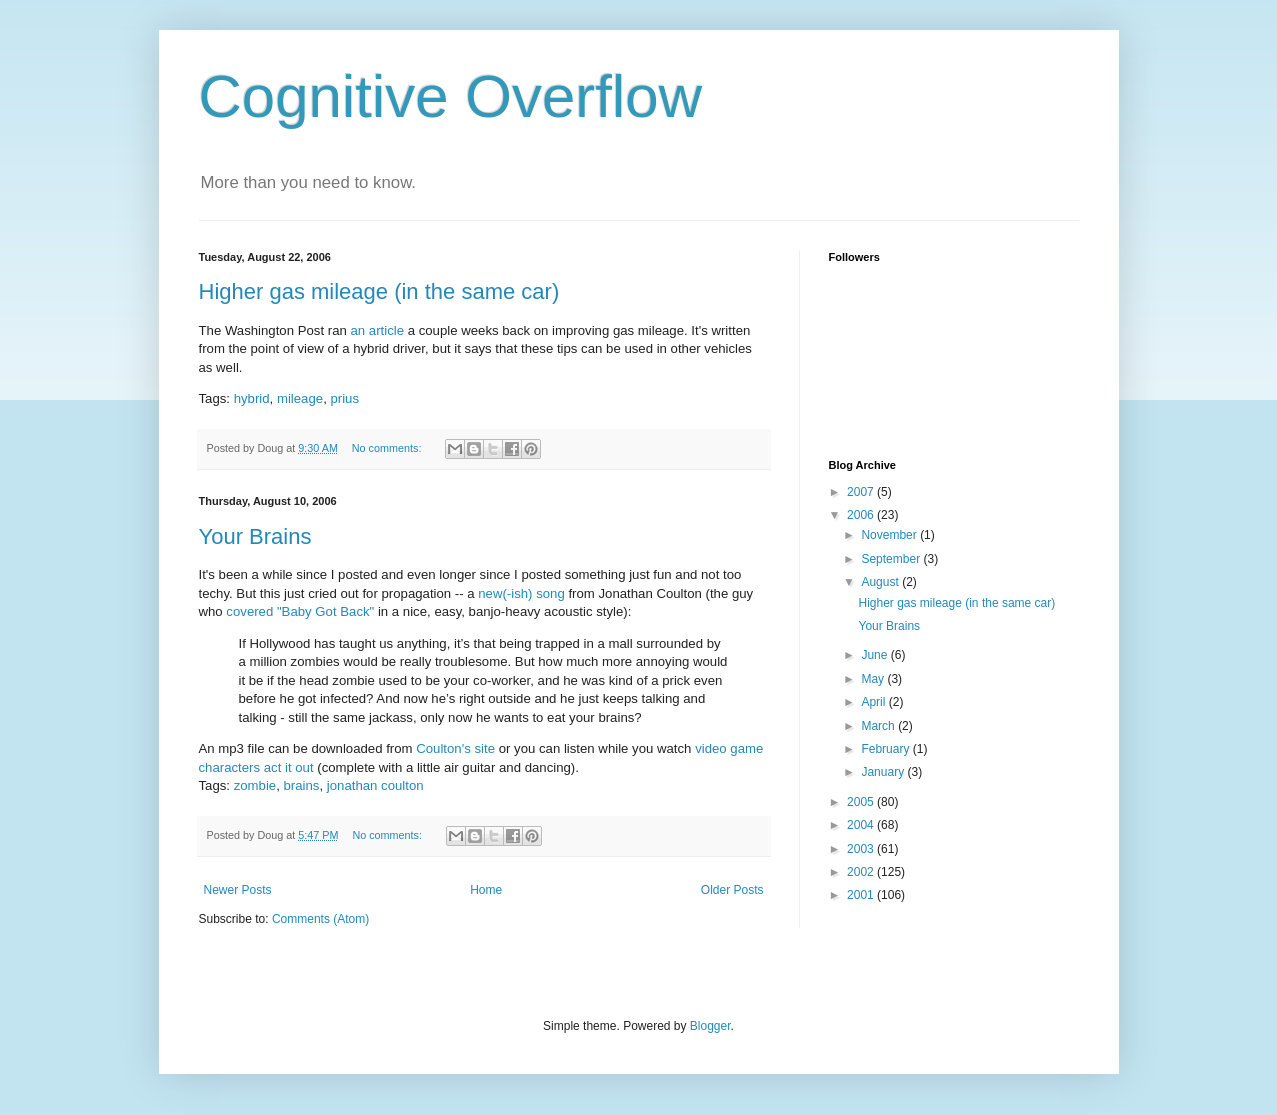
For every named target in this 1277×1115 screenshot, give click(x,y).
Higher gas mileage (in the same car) (379, 291)
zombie (255, 785)
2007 (862, 492)
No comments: (388, 448)
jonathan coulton (375, 785)
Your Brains (255, 536)
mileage (300, 398)
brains (302, 785)
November (890, 535)
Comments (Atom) (320, 919)
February (886, 749)
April (874, 702)
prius (344, 398)
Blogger (710, 1026)
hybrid (252, 398)
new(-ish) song (521, 593)
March (879, 726)
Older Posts (732, 890)
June (875, 655)
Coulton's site (455, 748)
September (892, 559)
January (884, 772)
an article (377, 330)
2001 (862, 895)
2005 (862, 802)
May (874, 679)
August (881, 582)
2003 (862, 849)
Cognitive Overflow (451, 96)
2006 (862, 515)
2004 (862, 825)
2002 (862, 872)
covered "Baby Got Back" (300, 611)
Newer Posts (238, 890)
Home (486, 890)
